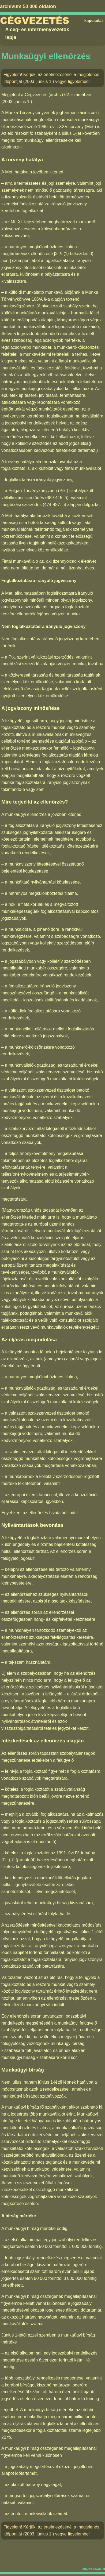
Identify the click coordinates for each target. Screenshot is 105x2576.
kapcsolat (93, 20)
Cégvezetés (34, 20)
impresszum (93, 2568)
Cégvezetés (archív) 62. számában (58, 94)
